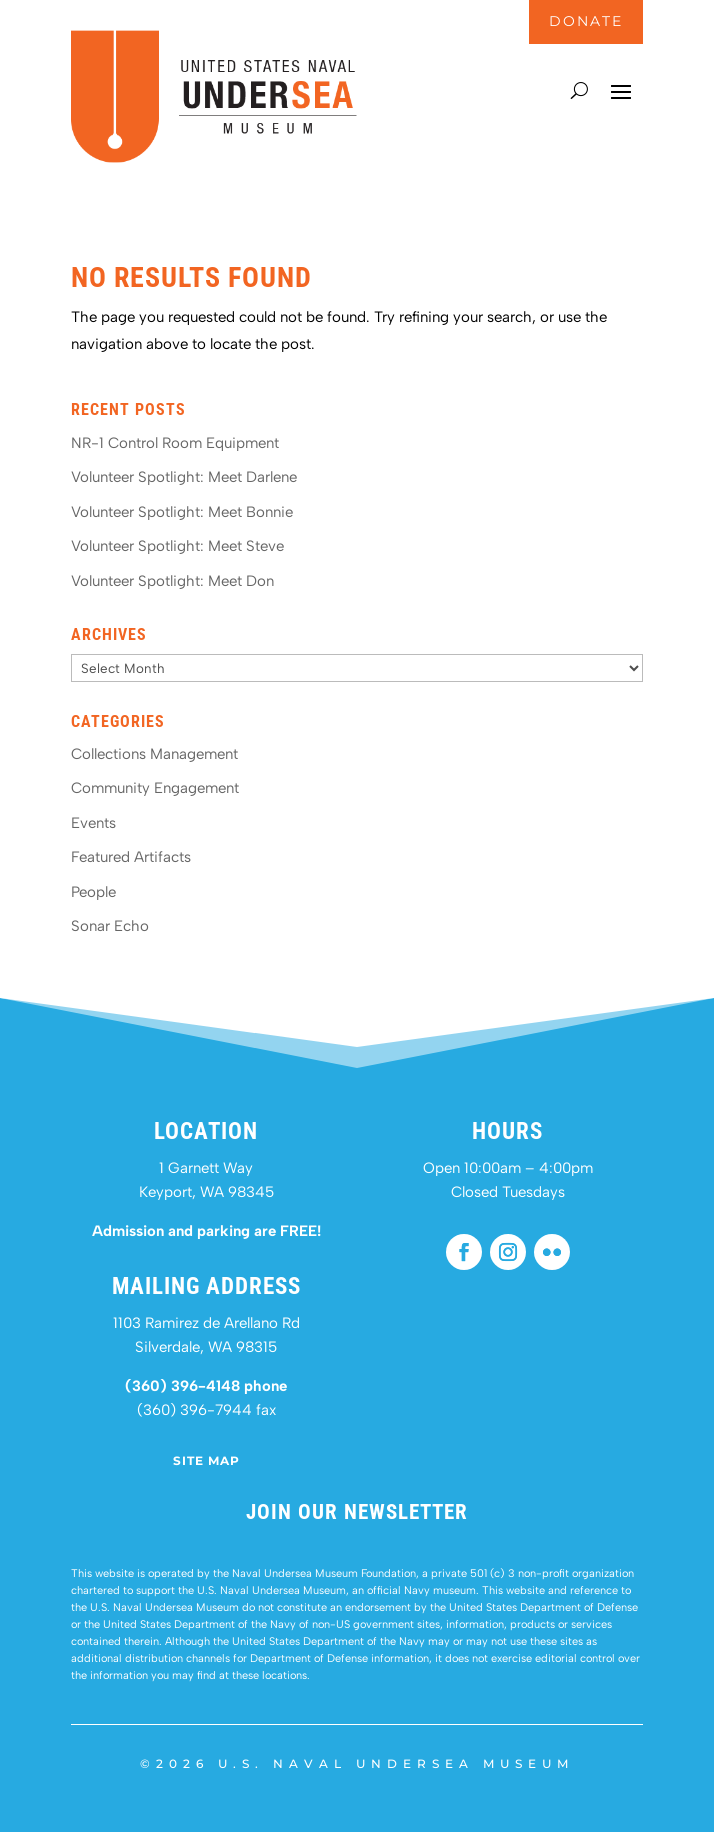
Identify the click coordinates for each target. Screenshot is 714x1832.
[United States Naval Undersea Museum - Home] (214, 158)
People (93, 892)
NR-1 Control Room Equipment (175, 443)
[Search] (579, 90)
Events (93, 823)
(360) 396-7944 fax (206, 1410)
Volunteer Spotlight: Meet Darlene (184, 477)
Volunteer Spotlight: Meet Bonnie (182, 512)
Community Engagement (155, 788)
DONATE (586, 21)
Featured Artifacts (131, 857)
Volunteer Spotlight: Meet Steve (177, 546)
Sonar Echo (110, 926)
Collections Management (154, 754)
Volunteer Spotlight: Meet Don (172, 581)
